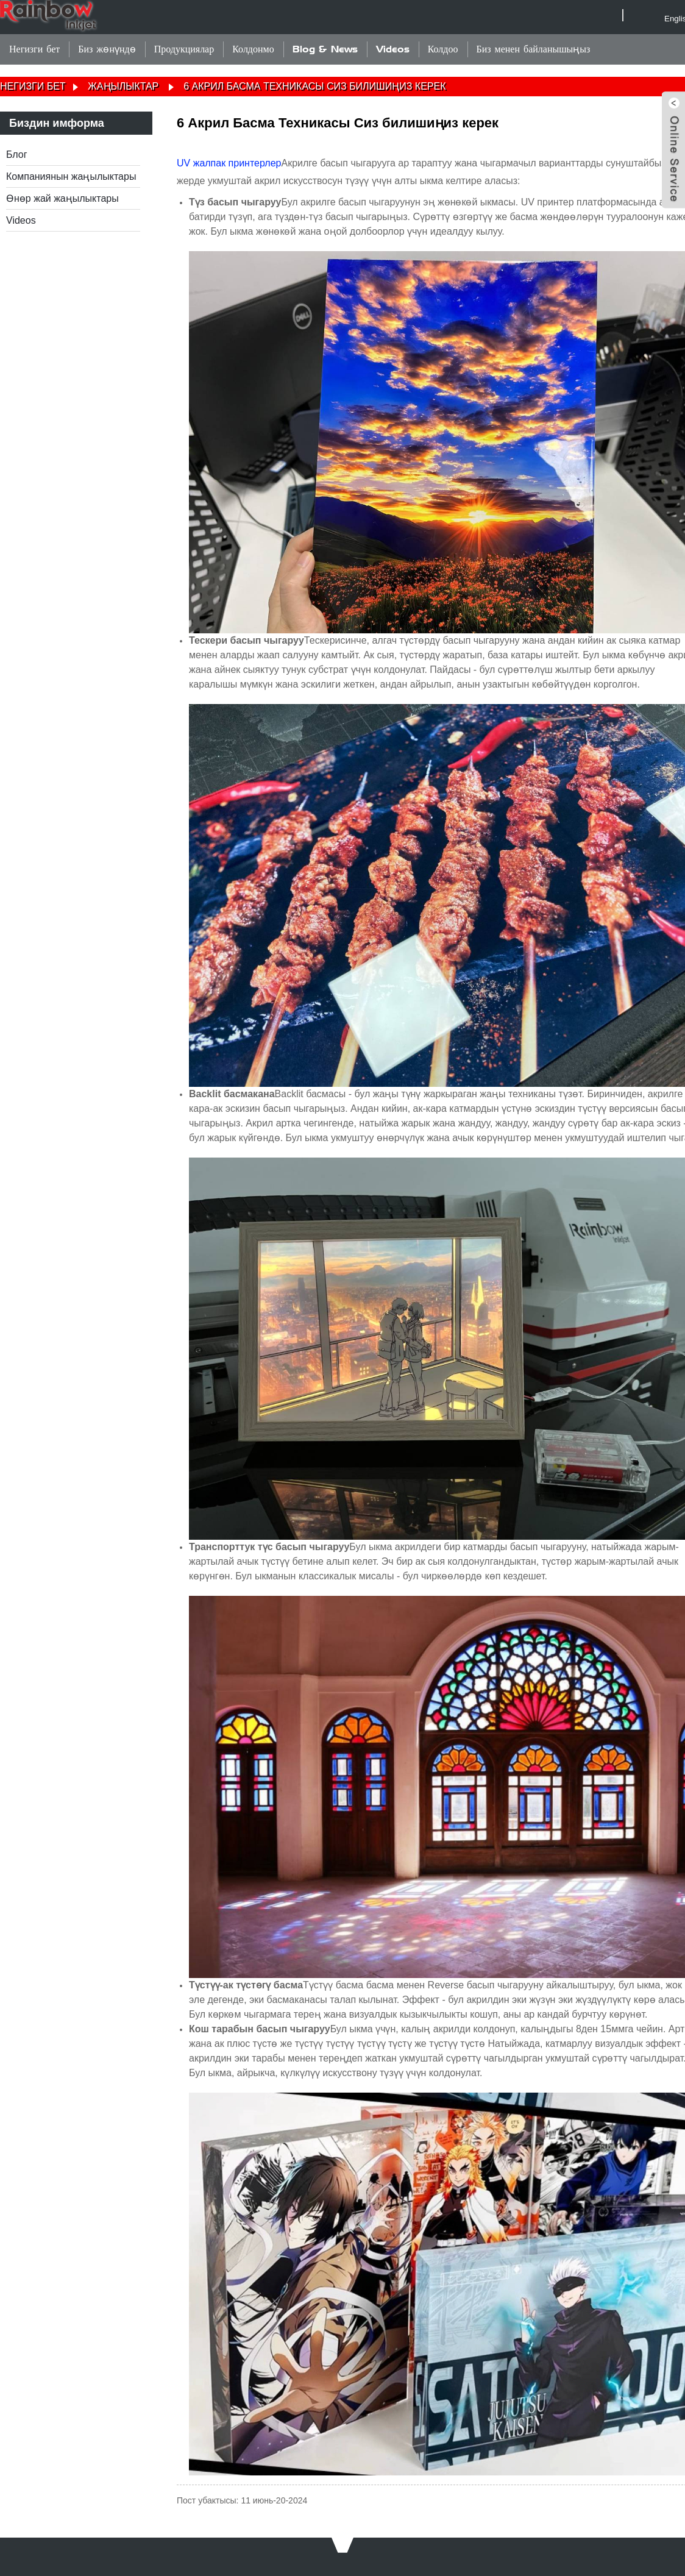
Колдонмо (253, 49)
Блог (16, 154)
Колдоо (443, 49)
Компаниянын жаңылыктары (71, 176)
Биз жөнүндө (106, 49)
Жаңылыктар (123, 86)
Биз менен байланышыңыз (534, 49)
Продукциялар (184, 49)
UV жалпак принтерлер (229, 163)
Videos (393, 49)
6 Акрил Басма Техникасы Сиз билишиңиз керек (314, 86)
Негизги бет (34, 49)
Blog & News (325, 49)
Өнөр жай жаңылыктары (62, 198)
